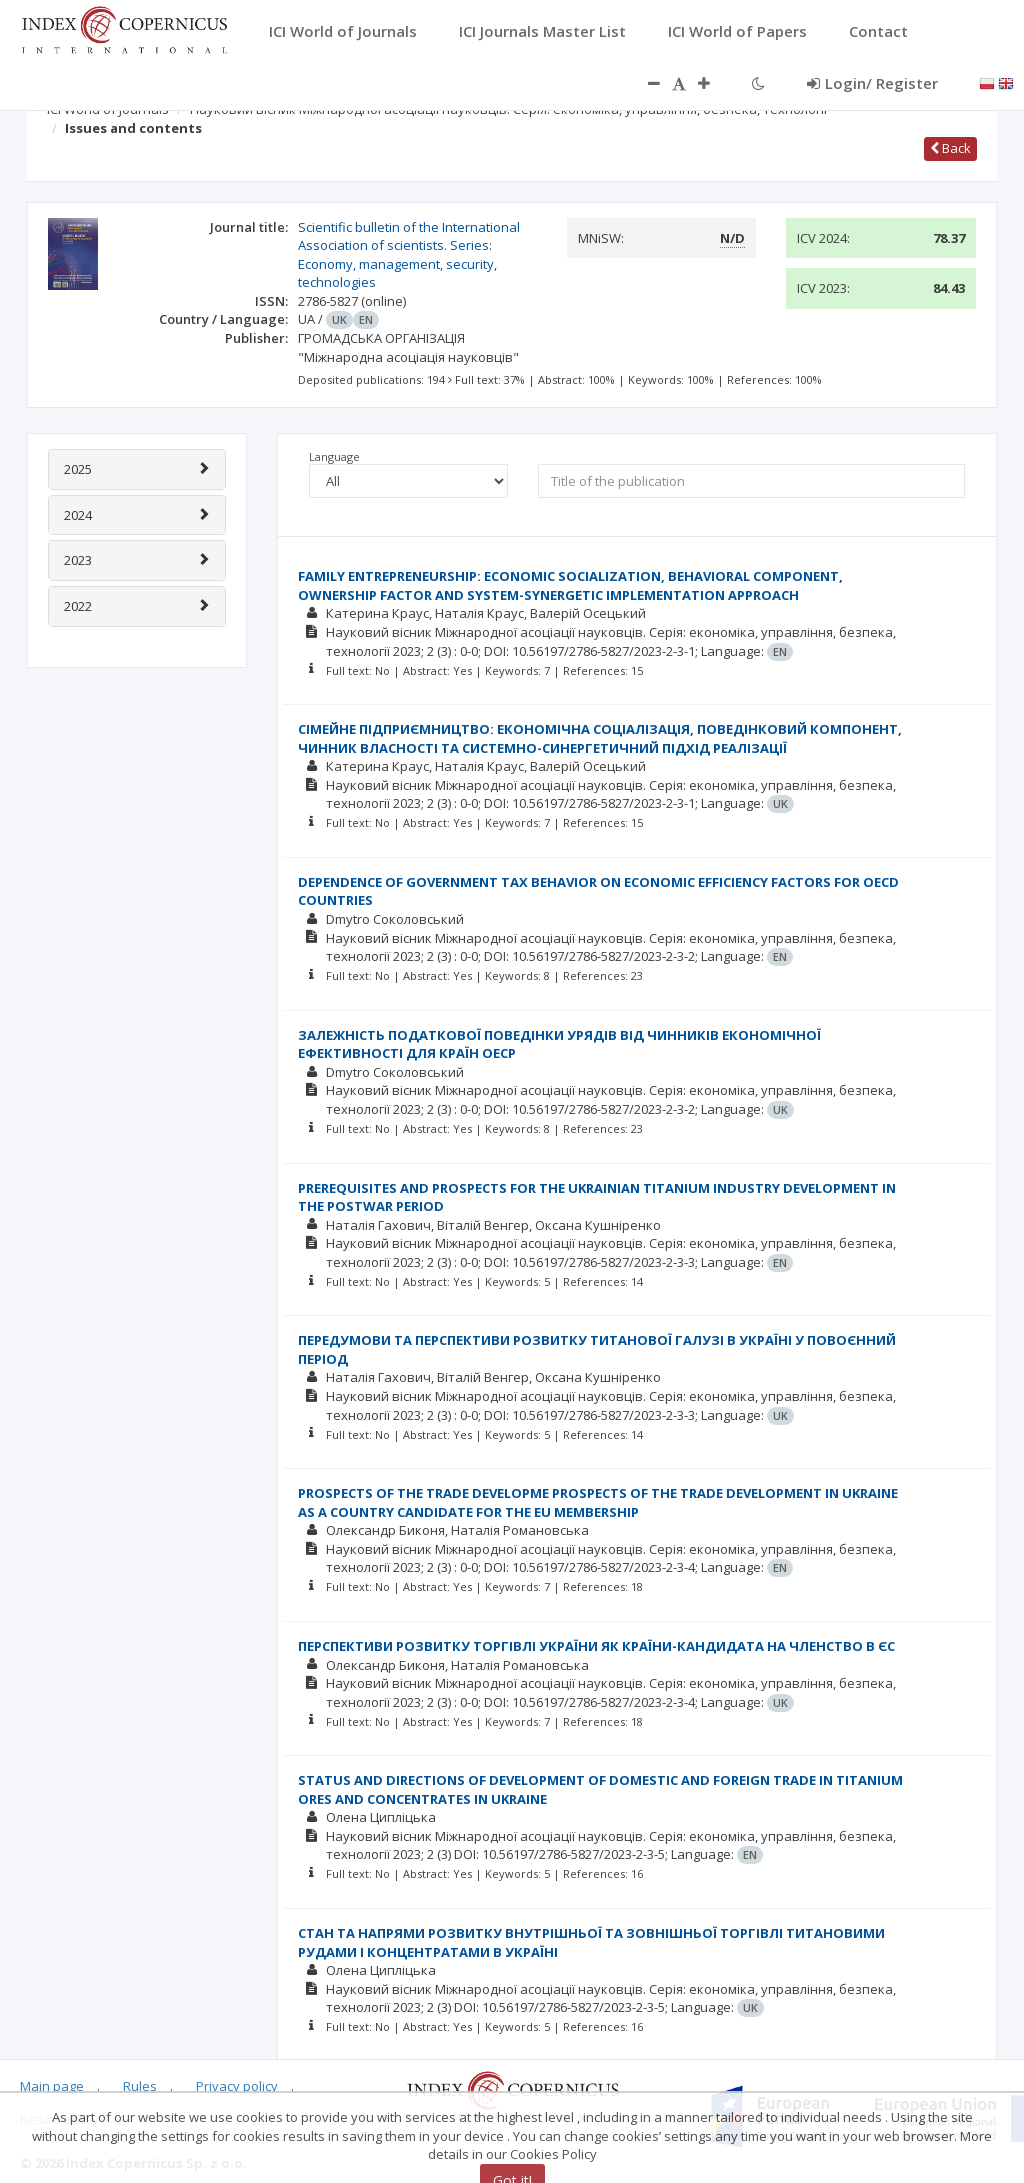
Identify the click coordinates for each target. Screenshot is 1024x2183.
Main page (52, 2086)
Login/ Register (872, 83)
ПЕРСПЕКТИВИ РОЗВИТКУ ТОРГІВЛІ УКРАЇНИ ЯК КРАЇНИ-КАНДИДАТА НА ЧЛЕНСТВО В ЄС (596, 1646)
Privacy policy (237, 2086)
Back (950, 148)
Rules (140, 2086)
